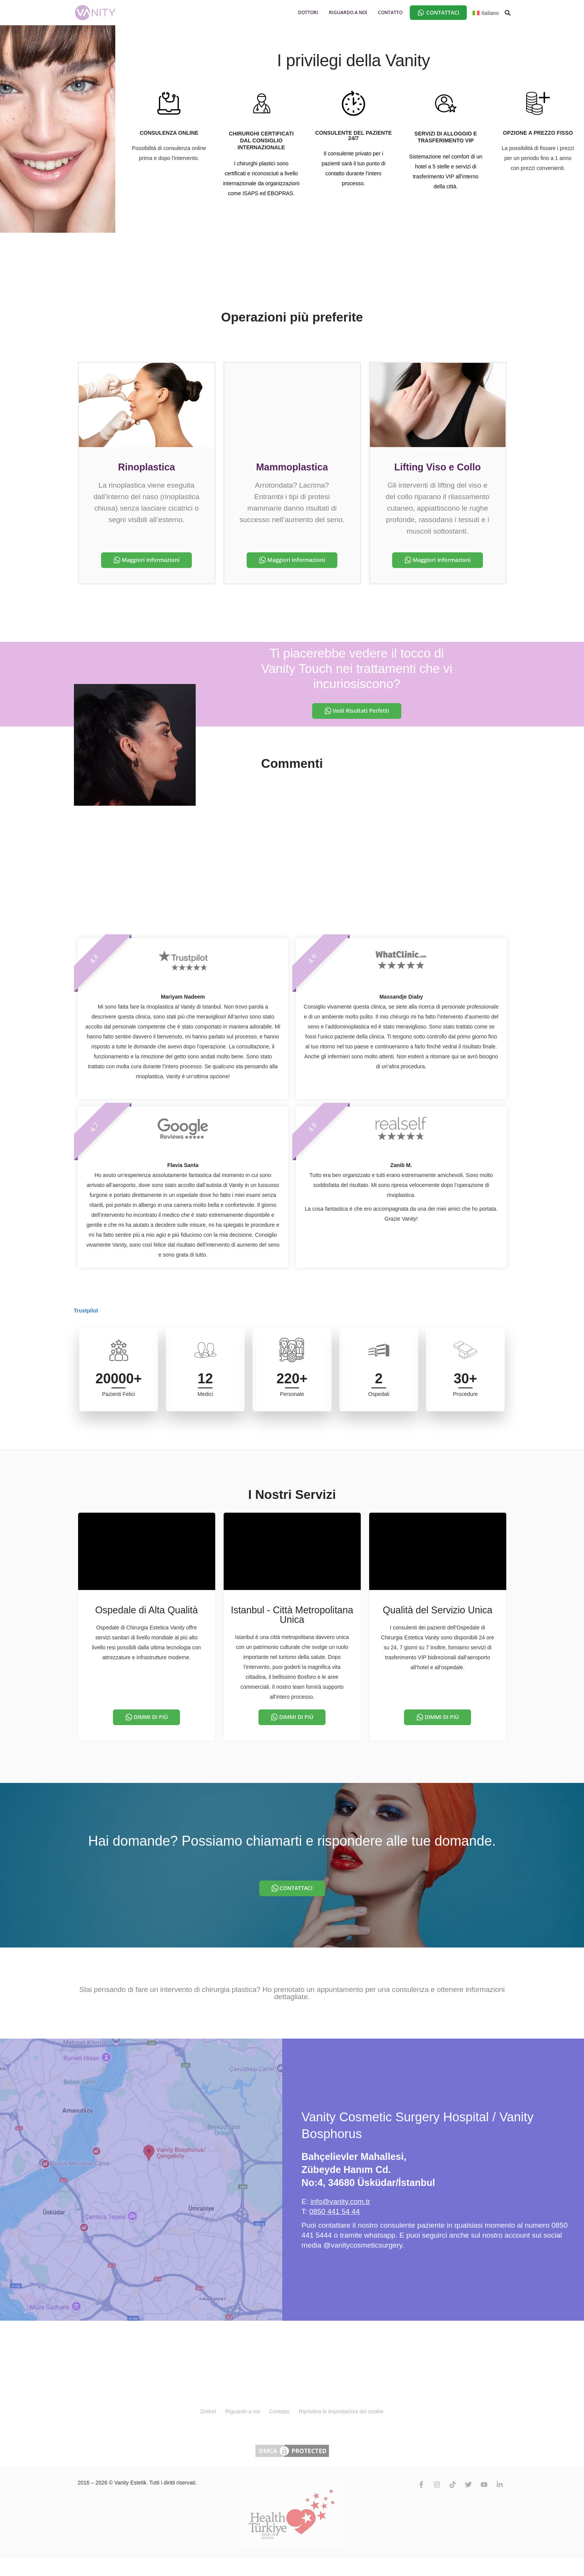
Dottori (208, 2411)
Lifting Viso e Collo (437, 467)
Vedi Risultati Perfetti (361, 710)
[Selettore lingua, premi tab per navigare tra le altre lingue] (486, 12)
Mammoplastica (292, 467)
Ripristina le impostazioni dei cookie (341, 2411)
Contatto (280, 2411)
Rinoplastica (146, 467)
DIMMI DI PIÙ (151, 1717)
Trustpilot (86, 1311)
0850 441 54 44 (334, 2211)
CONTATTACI (296, 1888)
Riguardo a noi (242, 2411)
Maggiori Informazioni (151, 559)
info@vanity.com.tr (340, 2201)
